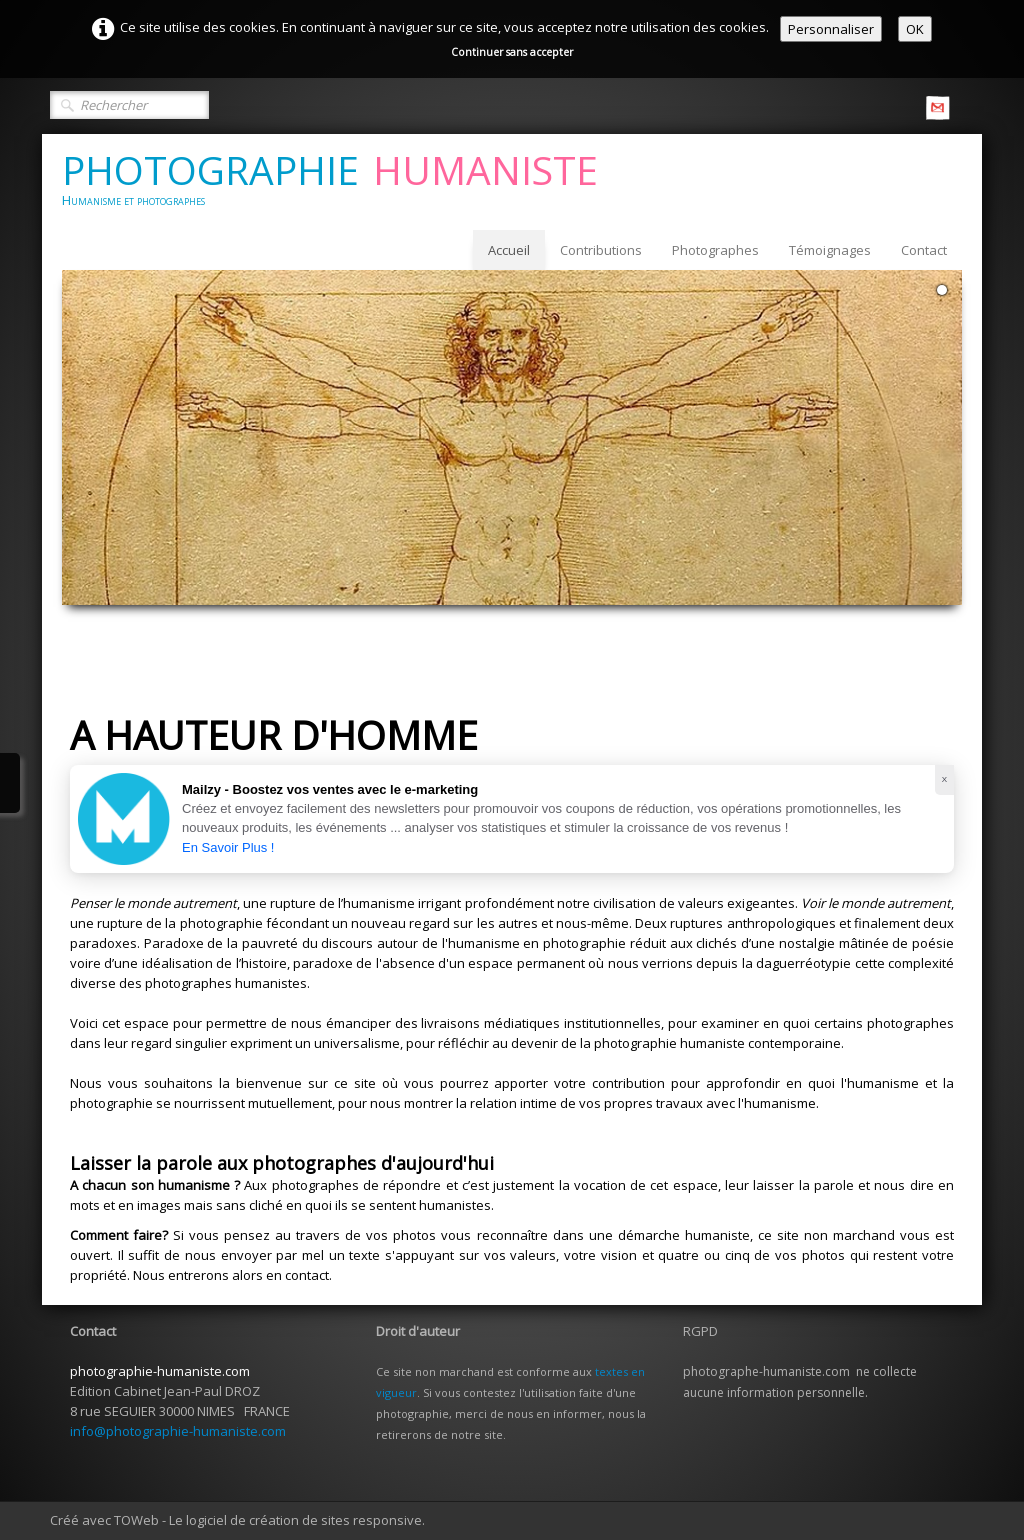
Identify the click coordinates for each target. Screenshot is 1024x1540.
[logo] (337, 182)
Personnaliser (831, 29)
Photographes (715, 250)
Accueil (509, 250)
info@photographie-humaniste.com (178, 1431)
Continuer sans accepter (512, 52)
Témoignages (830, 250)
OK (915, 29)
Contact (924, 250)
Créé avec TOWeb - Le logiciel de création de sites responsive (236, 1520)
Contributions (601, 250)
